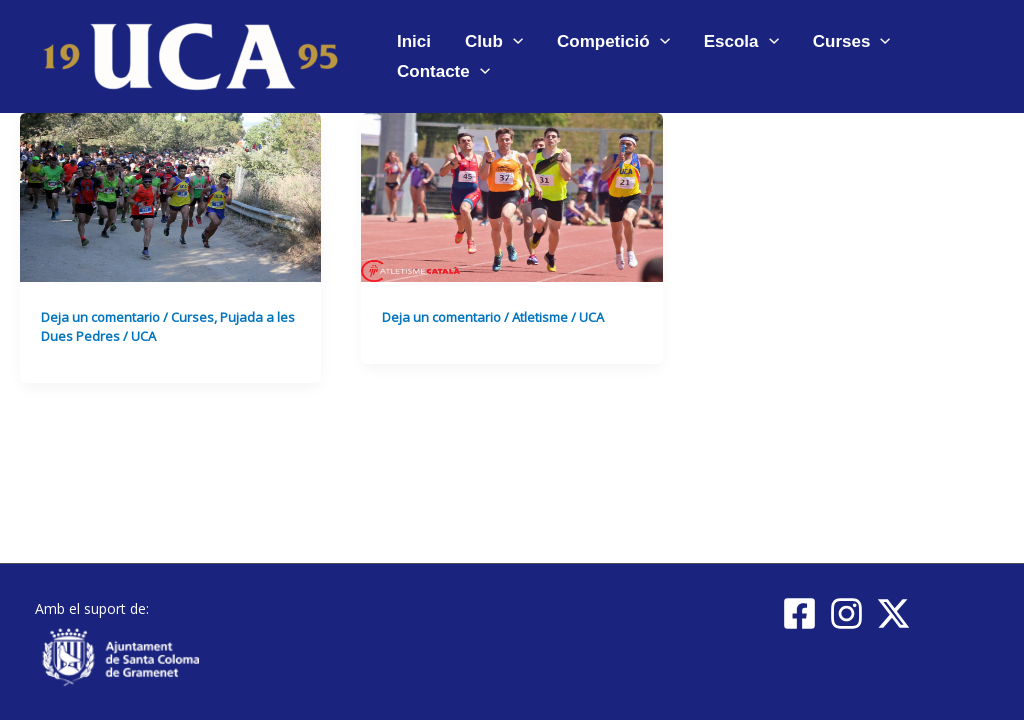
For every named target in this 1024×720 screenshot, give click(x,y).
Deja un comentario (100, 317)
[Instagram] (846, 613)
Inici (414, 41)
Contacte (443, 71)
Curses (852, 41)
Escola (741, 41)
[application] (513, 41)
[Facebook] (799, 613)
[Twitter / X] (893, 613)
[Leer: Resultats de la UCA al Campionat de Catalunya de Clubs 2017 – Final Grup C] (511, 195)
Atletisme (540, 317)
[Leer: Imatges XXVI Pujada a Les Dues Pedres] (170, 195)
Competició (613, 41)
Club (494, 41)
